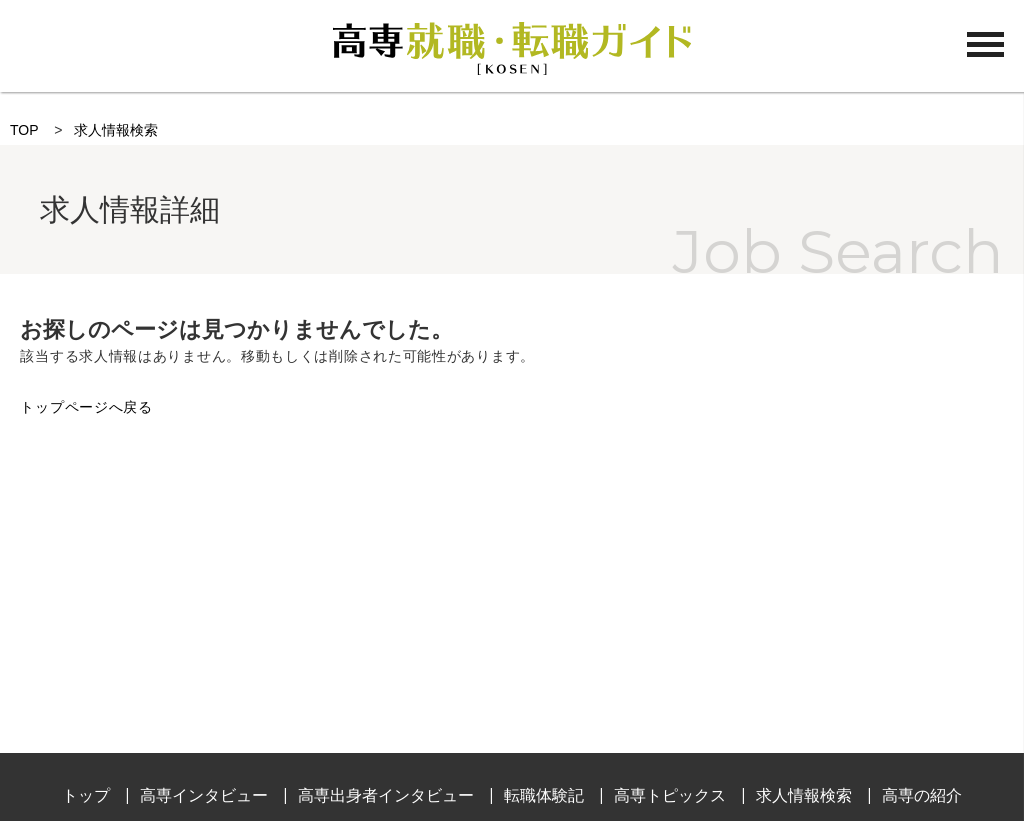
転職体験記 (544, 795)
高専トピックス (670, 795)
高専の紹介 (922, 795)
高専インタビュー (204, 795)
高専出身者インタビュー (386, 795)
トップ (86, 795)
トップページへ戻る (86, 407)
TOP (24, 130)
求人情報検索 (116, 130)
